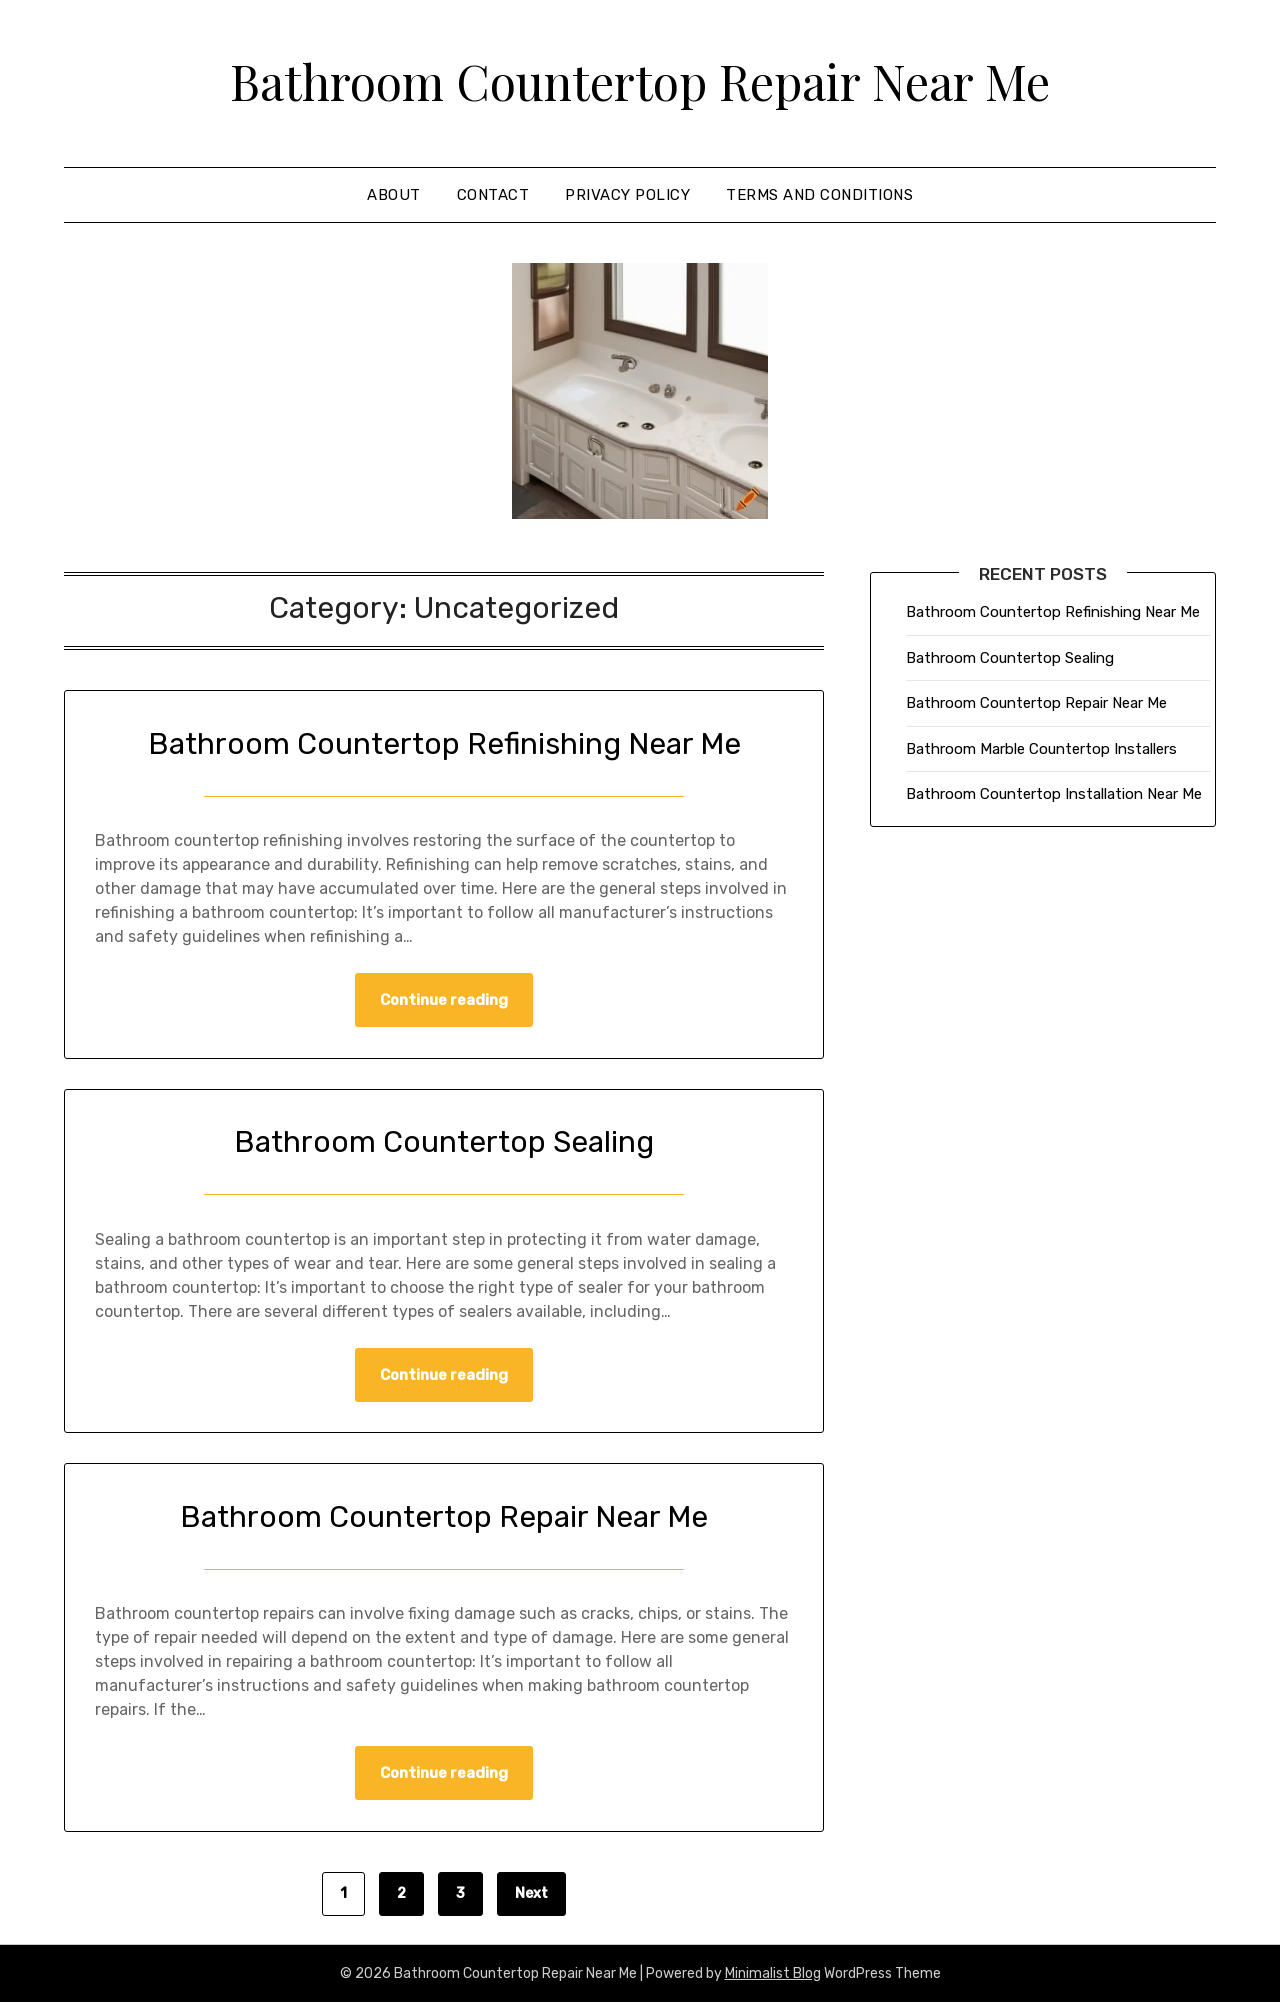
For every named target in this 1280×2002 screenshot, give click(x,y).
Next (531, 1893)
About (394, 195)
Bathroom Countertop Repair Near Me (640, 81)
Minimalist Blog (773, 1973)
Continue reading (444, 1000)
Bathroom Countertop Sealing (444, 1142)
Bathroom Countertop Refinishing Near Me (444, 744)
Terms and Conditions (819, 195)
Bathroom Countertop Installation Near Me (1054, 794)
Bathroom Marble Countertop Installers (1041, 749)
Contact (493, 195)
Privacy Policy (627, 195)
